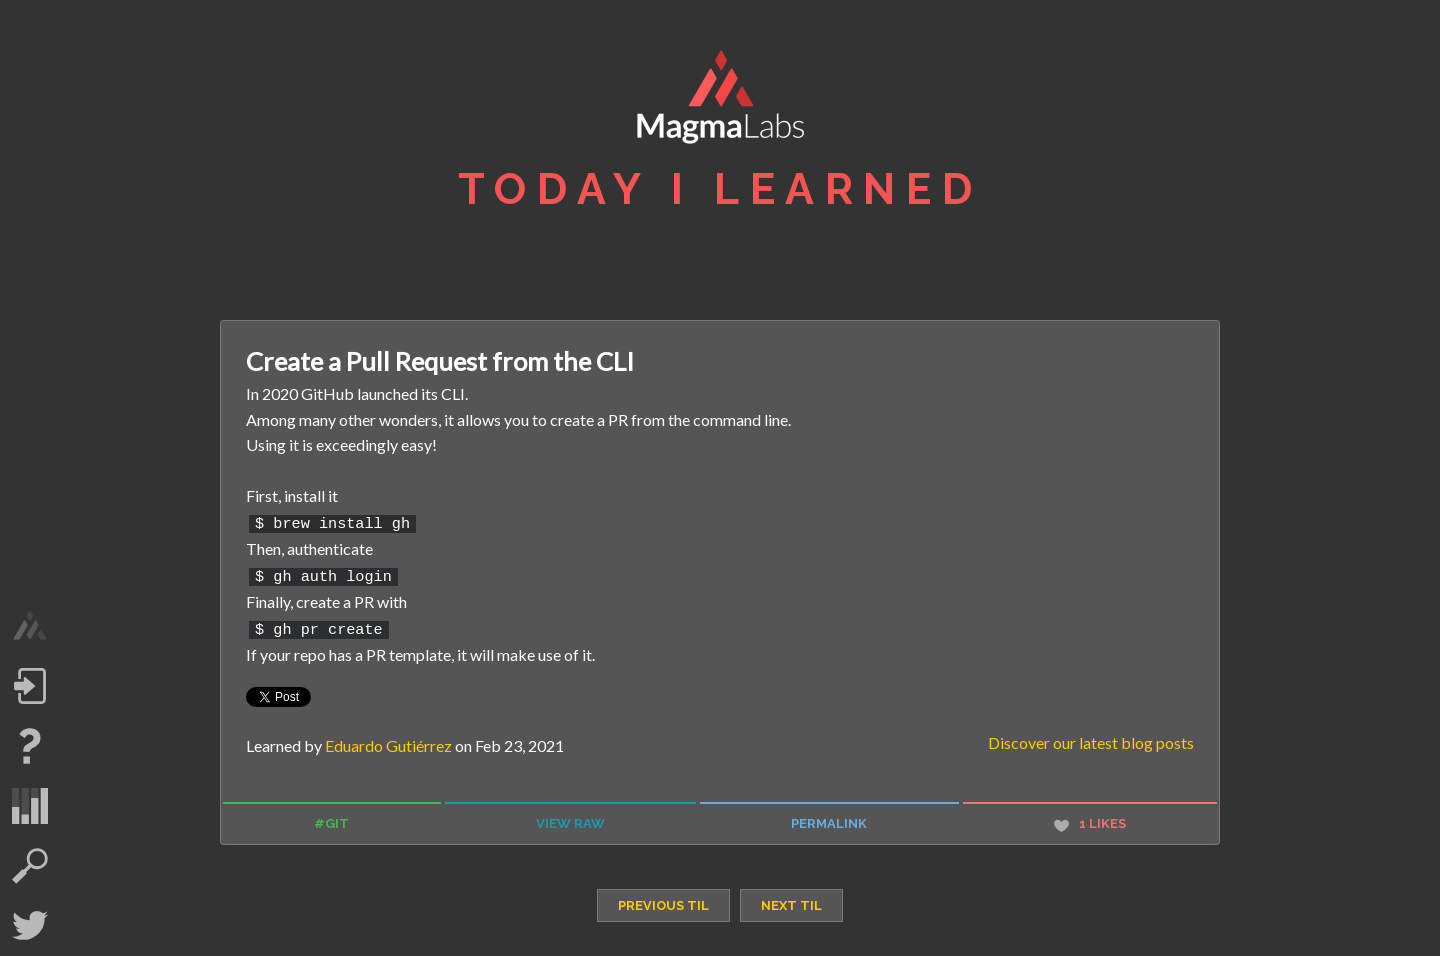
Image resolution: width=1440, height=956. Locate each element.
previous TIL (663, 899)
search (30, 866)
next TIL (791, 899)
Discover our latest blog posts (1091, 737)
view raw (570, 818)
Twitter (30, 926)
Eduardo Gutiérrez (388, 740)
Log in (30, 686)
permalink (829, 818)
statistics (30, 806)
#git (331, 818)
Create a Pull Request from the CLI (440, 361)
